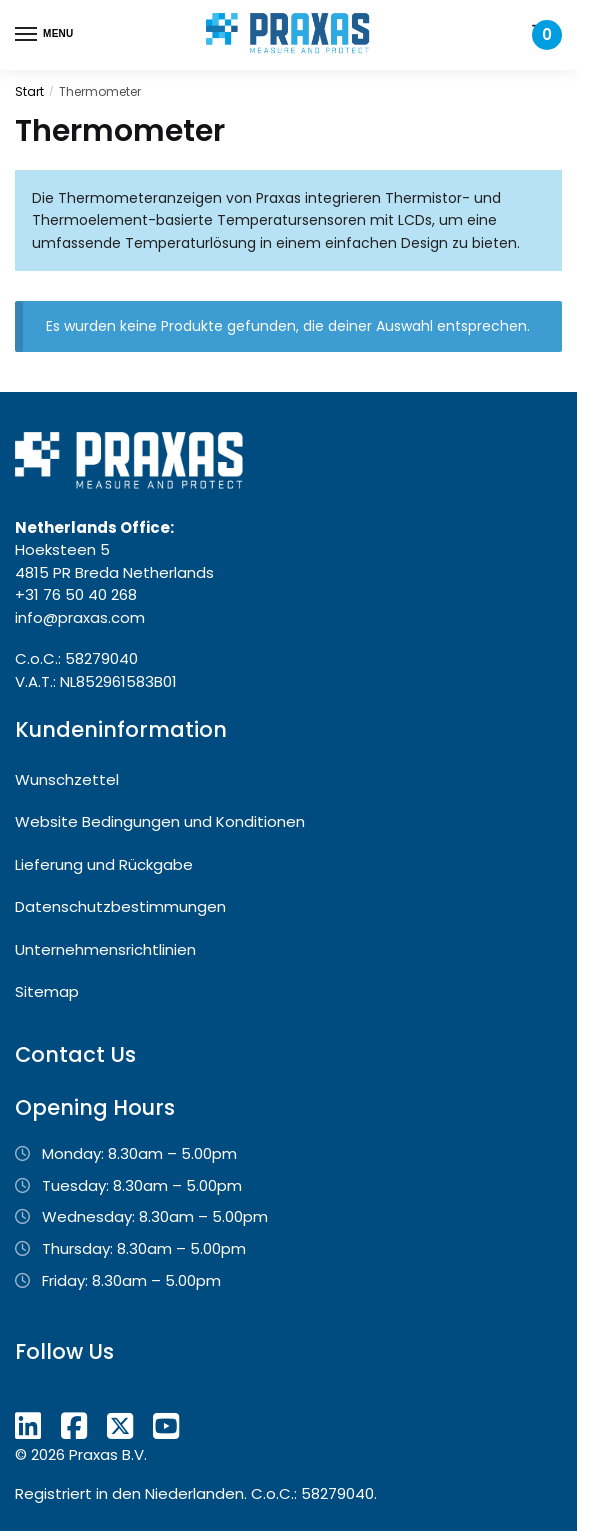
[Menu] (45, 35)
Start (29, 91)
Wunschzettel (67, 779)
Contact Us (75, 1054)
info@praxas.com (80, 617)
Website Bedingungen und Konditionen (160, 821)
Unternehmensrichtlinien (105, 949)
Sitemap (47, 991)
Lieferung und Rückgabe (104, 864)
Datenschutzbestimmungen (120, 906)
